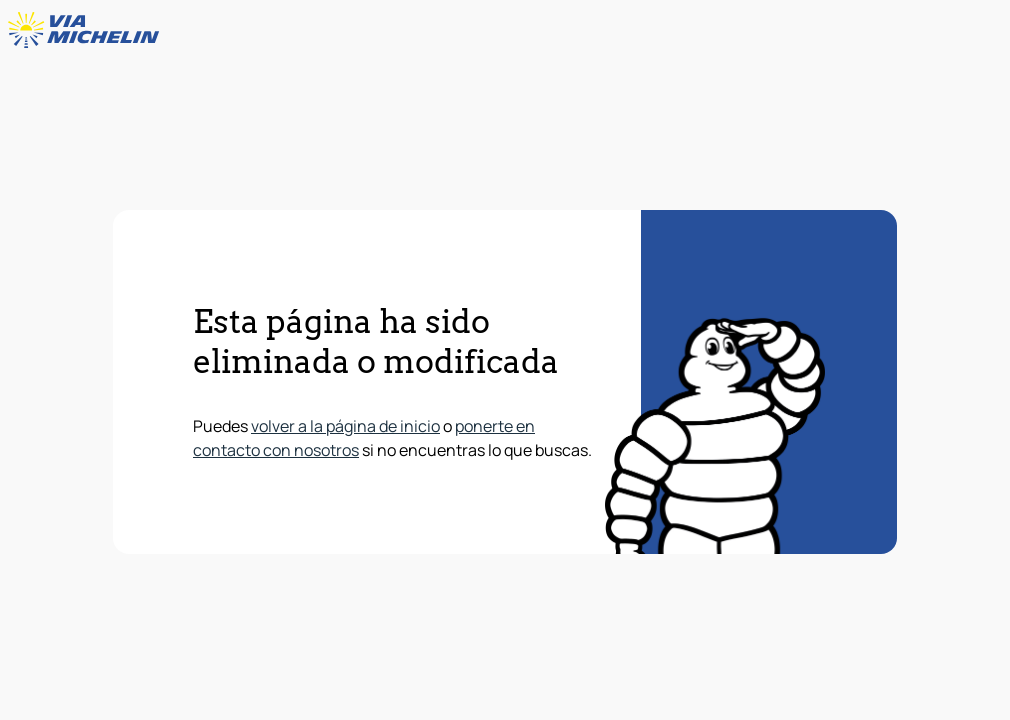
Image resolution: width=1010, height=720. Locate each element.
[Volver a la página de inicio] (88, 30)
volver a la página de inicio (345, 426)
